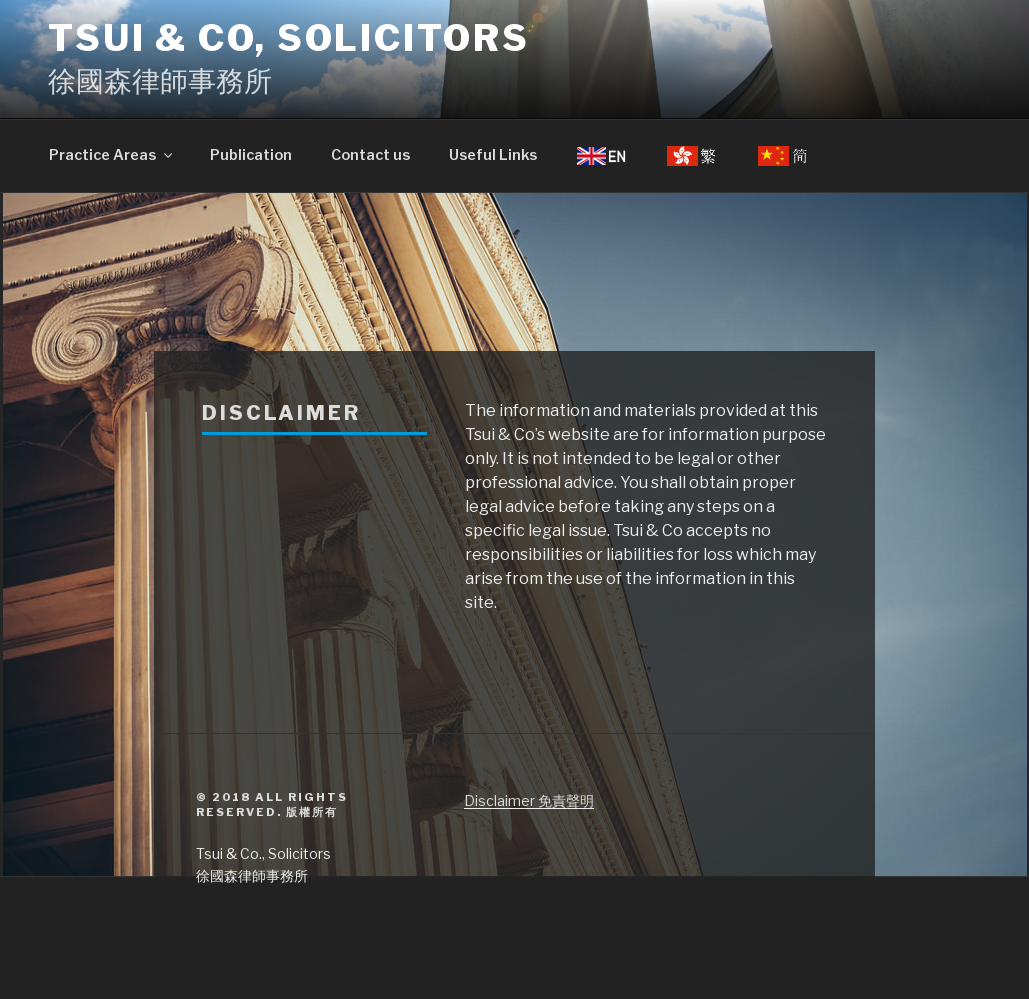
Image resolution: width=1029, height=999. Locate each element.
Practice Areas (112, 155)
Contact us (370, 155)
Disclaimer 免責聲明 (529, 800)
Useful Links (493, 155)
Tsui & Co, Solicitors (288, 38)
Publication (251, 155)
